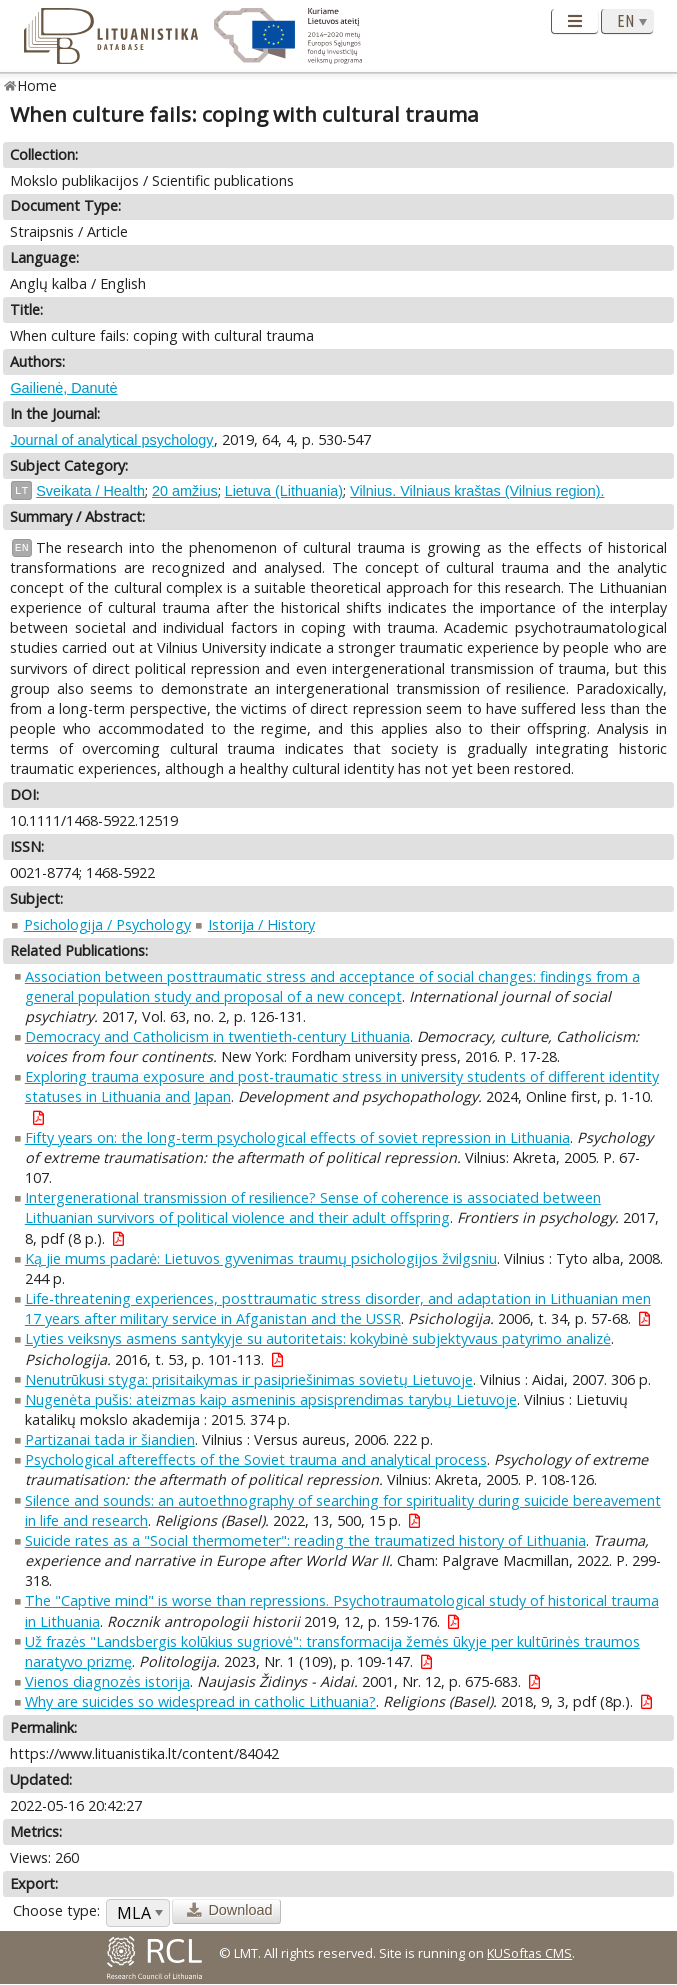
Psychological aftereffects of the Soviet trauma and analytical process (256, 1459)
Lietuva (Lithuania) (284, 491)
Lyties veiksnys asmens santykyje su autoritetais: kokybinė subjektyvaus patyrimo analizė (318, 1338)
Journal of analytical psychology (111, 440)
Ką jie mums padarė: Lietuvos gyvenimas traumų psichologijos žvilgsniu (261, 1258)
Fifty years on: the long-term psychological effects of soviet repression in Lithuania (297, 1137)
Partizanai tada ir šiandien (110, 1439)
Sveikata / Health (90, 491)
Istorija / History (261, 924)
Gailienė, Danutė (63, 388)
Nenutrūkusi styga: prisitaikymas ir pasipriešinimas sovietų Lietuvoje (249, 1379)
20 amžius (185, 491)
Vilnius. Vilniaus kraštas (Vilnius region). (477, 491)
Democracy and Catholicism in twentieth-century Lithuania (217, 1036)
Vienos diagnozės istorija (107, 1681)
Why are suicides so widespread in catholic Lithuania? (200, 1701)
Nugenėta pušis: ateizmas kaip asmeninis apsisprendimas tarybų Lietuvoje (271, 1399)
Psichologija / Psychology (107, 924)
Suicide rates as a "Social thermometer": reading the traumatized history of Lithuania (305, 1540)
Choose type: (56, 1910)
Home (37, 85)
